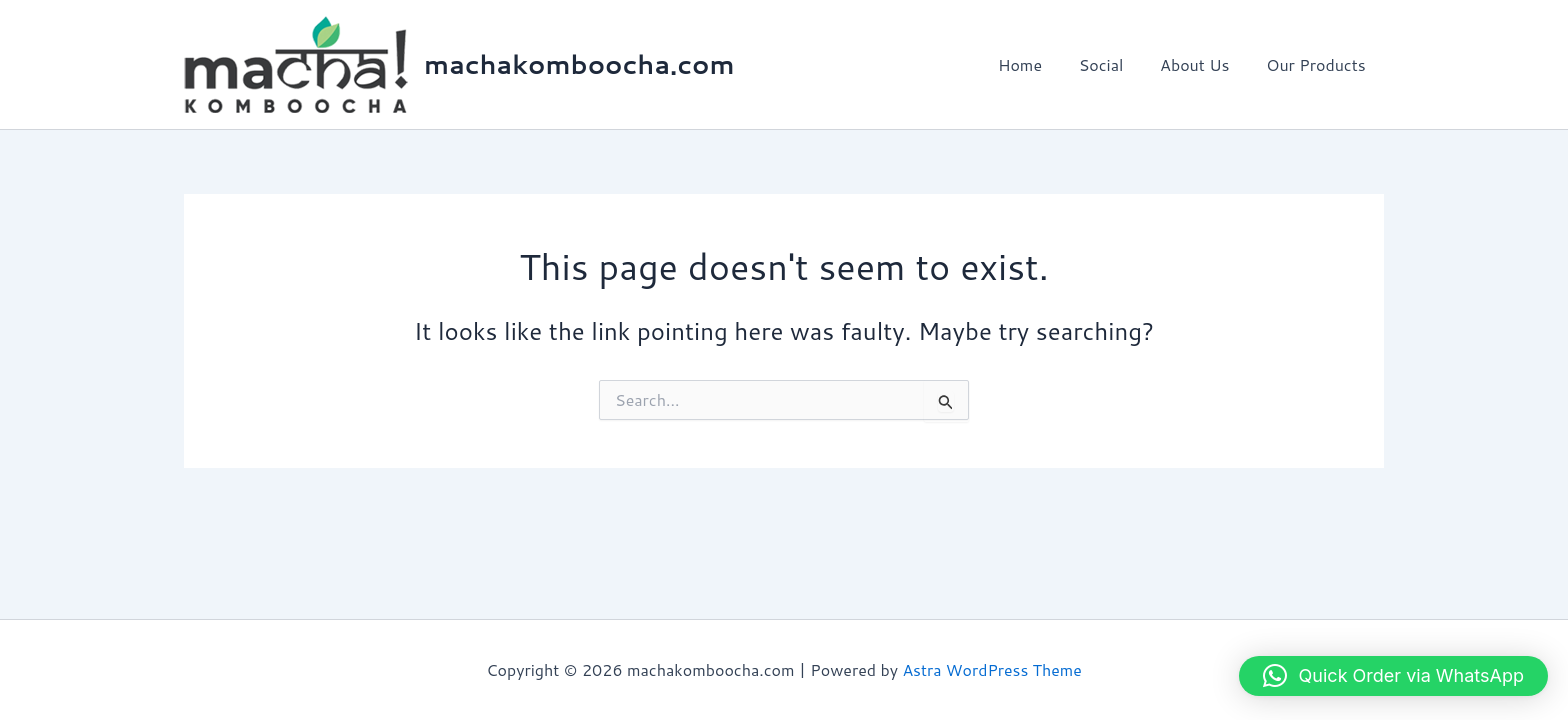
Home (1036, 64)
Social (1112, 64)
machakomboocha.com (579, 64)
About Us (1201, 64)
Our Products (1318, 64)
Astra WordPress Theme (992, 669)
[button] (1393, 676)
